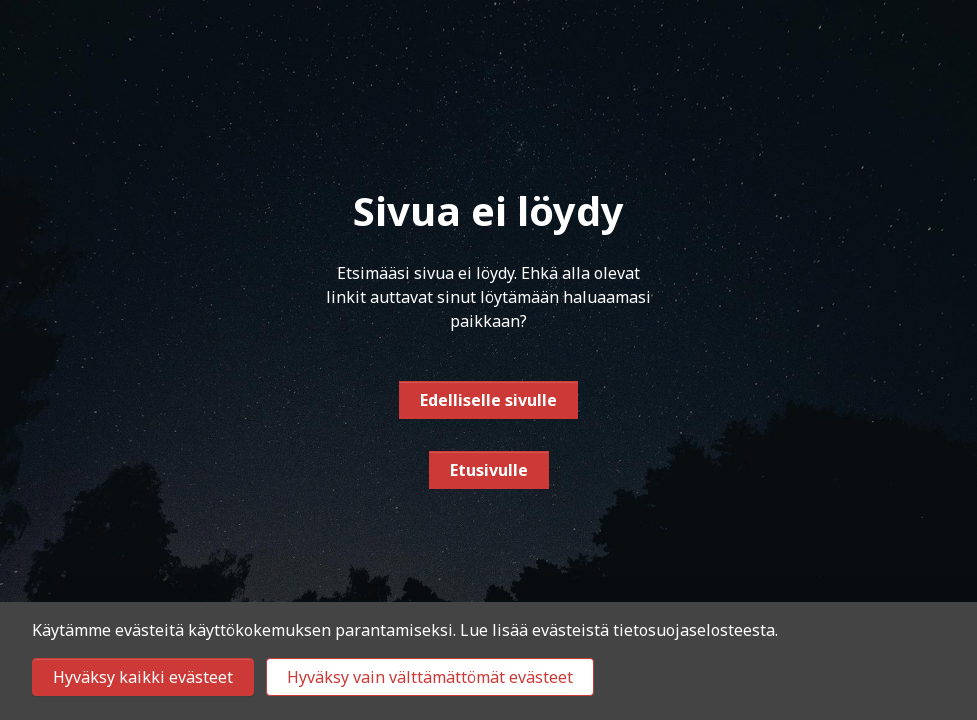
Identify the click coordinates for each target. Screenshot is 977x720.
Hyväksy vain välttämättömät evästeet (430, 677)
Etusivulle (489, 470)
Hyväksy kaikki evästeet (143, 677)
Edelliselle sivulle (488, 400)
